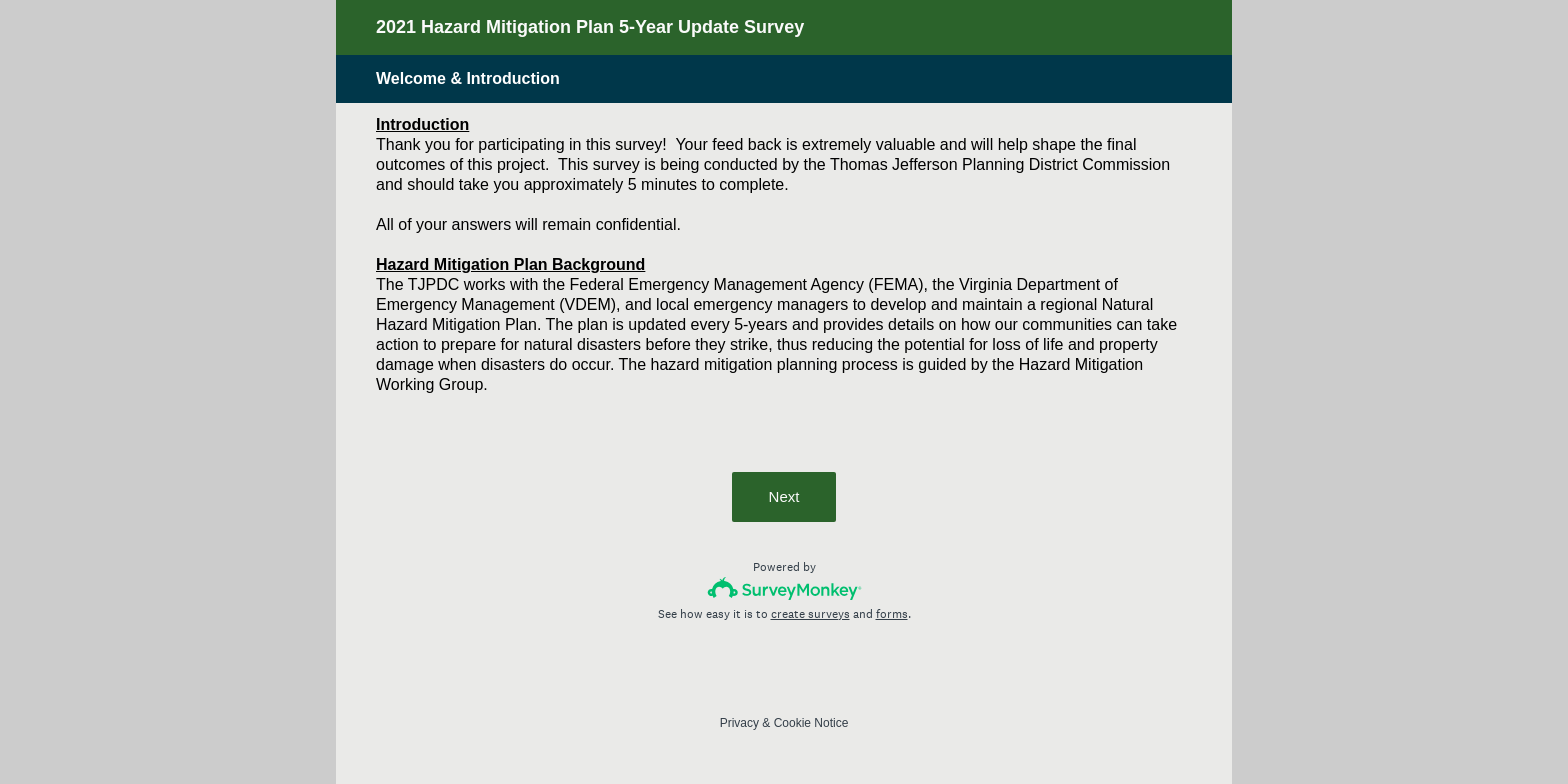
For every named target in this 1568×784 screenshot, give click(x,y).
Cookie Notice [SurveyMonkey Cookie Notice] (811, 723)
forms (892, 614)
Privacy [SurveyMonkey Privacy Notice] (739, 723)
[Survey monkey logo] (784, 588)
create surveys (810, 614)
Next (784, 496)
